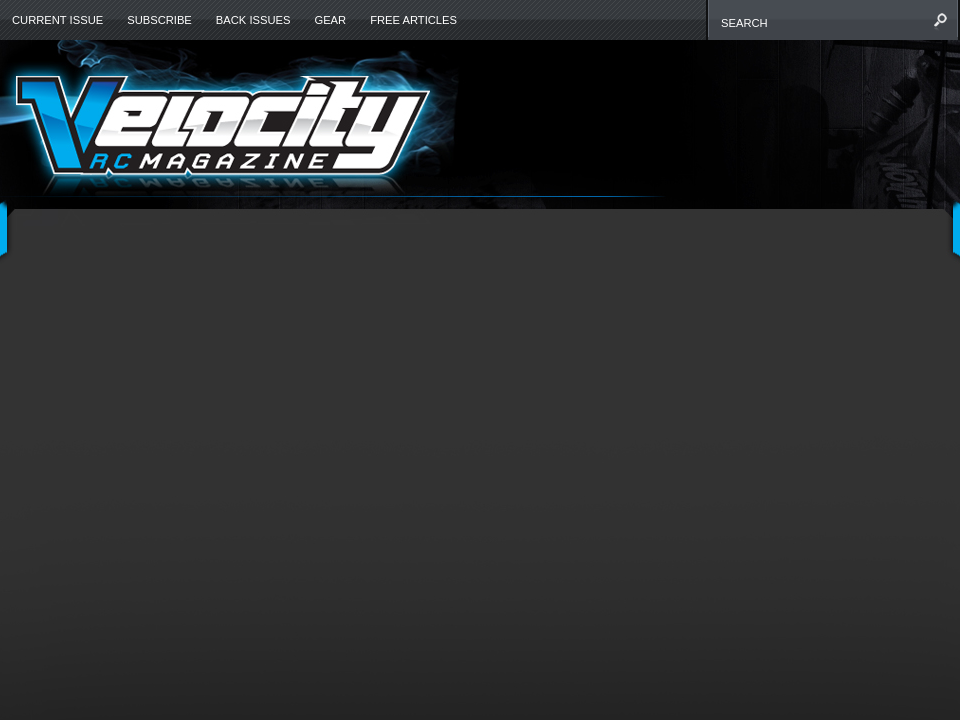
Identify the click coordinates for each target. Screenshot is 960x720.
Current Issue (57, 20)
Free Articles (413, 20)
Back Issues (253, 20)
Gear (330, 20)
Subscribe (159, 20)
